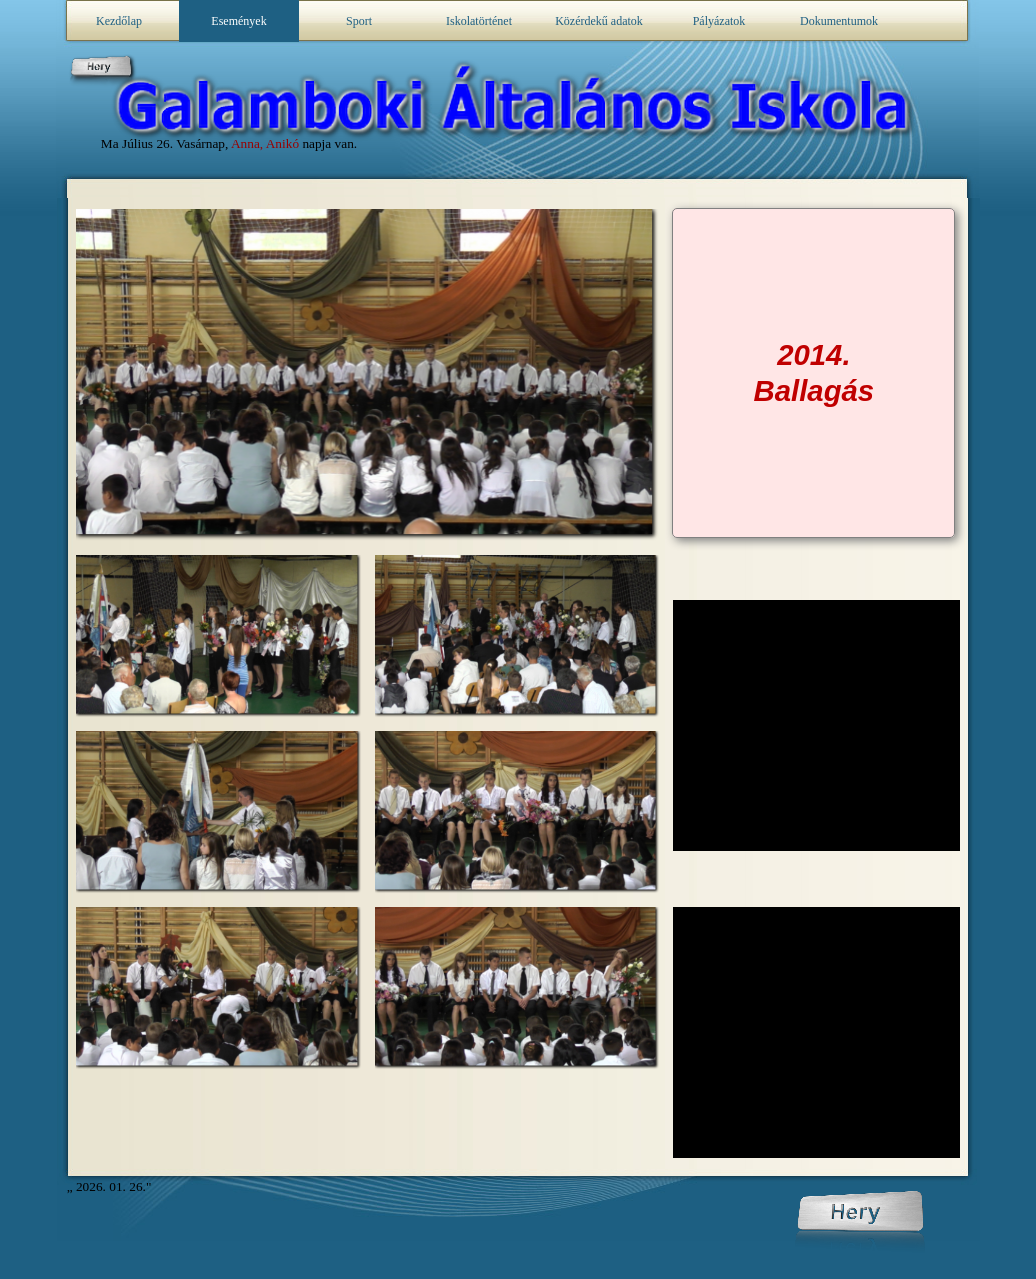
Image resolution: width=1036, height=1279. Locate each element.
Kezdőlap (119, 21)
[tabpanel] (813, 373)
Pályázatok (719, 21)
